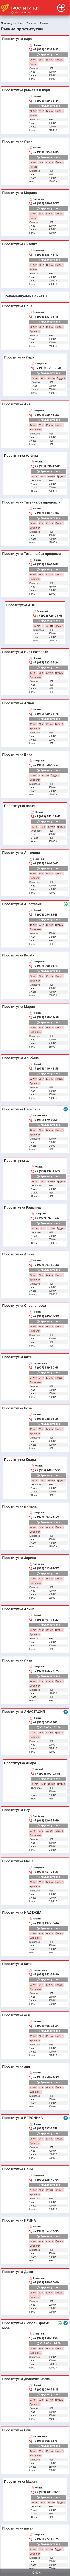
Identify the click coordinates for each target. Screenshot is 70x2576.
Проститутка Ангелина (21, 852)
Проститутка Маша (17, 1861)
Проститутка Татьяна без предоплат (32, 553)
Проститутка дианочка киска (26, 2379)
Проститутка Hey (15, 1810)
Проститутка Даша (17, 2272)
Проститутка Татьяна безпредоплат (32, 502)
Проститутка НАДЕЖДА (22, 1912)
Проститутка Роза (17, 1408)
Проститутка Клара (20, 1459)
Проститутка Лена (17, 141)
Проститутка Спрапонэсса (24, 1305)
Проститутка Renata (18, 955)
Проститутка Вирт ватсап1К (25, 652)
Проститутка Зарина (19, 1558)
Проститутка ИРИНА (19, 2220)
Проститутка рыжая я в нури (26, 90)
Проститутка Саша (17, 2169)
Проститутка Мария (18, 1006)
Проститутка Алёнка (21, 455)
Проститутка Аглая (18, 703)
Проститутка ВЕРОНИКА (22, 2118)
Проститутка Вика (17, 754)
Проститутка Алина (18, 1254)
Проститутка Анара (20, 1763)
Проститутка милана (19, 1506)
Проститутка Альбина (20, 1058)
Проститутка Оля (16, 2430)
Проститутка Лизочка (20, 244)
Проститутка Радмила (22, 1207)
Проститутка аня (16, 2066)
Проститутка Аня (16, 404)
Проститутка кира (17, 39)
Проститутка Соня (17, 306)
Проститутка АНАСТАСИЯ (23, 1711)
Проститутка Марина (19, 193)
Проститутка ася (18, 1160)
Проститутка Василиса (21, 1109)
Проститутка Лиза (17, 1660)
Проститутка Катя (17, 1357)
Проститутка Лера (19, 357)
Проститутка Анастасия (22, 904)
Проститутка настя (19, 806)
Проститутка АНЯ (20, 605)
